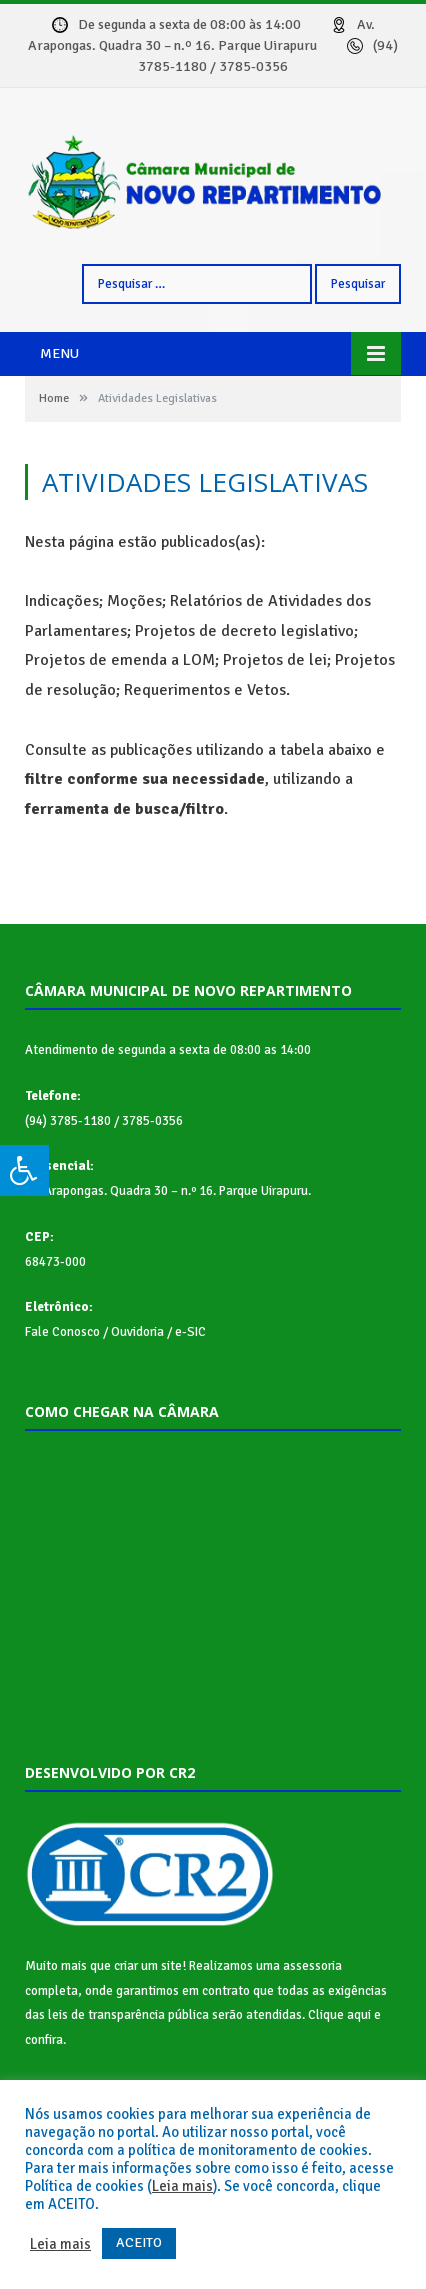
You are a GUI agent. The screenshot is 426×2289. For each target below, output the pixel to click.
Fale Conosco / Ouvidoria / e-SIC (115, 1332)
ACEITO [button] (139, 2242)
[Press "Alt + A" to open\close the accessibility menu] (24, 1171)
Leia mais (182, 2186)
